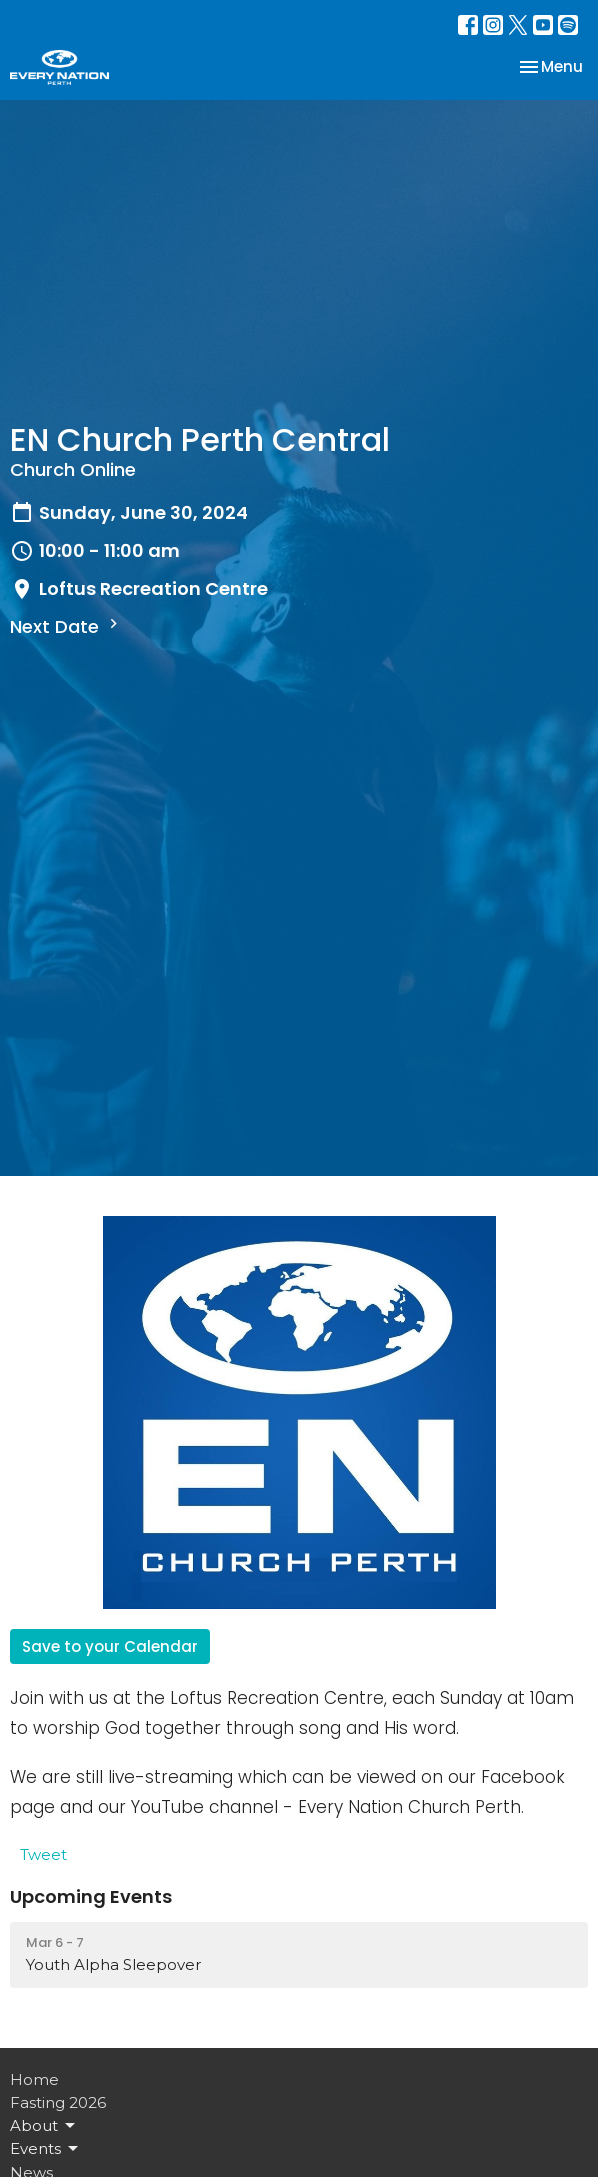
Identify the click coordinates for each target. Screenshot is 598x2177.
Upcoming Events (91, 1896)
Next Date (66, 626)
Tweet (43, 1854)
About (44, 2126)
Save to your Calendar (110, 1646)
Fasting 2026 (58, 2102)
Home (34, 2079)
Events (45, 2149)
